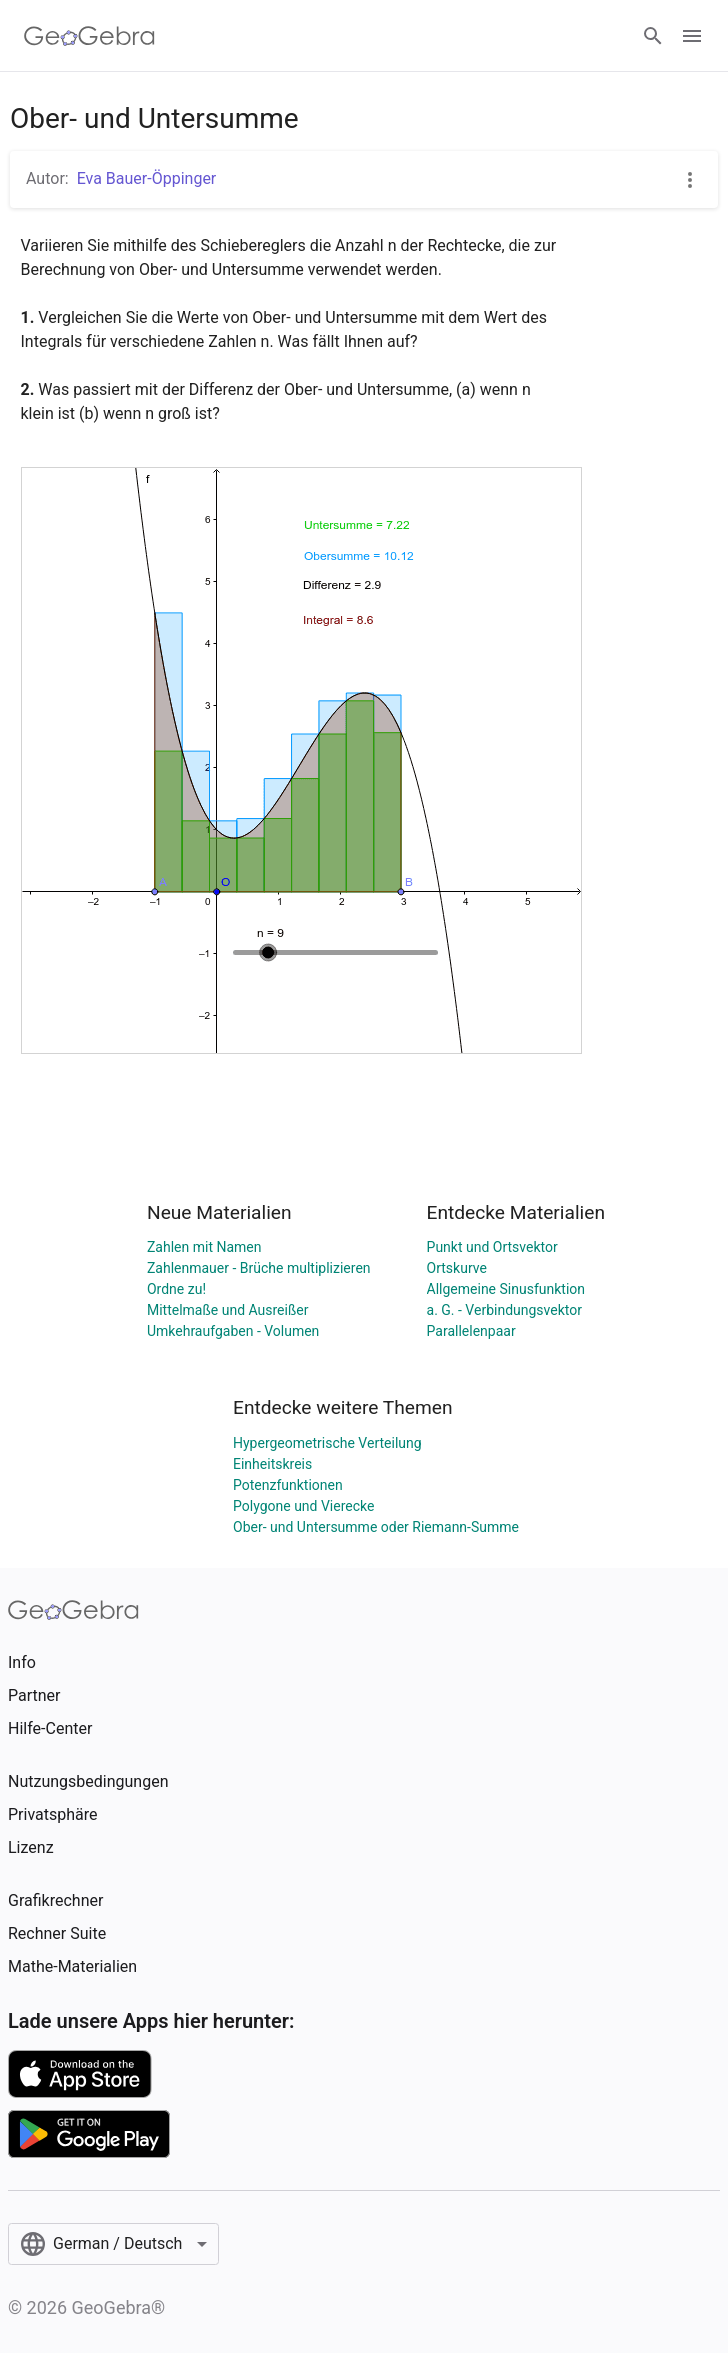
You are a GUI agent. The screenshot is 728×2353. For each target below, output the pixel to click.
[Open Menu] (692, 36)
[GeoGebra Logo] (89, 36)
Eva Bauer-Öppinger (147, 178)
